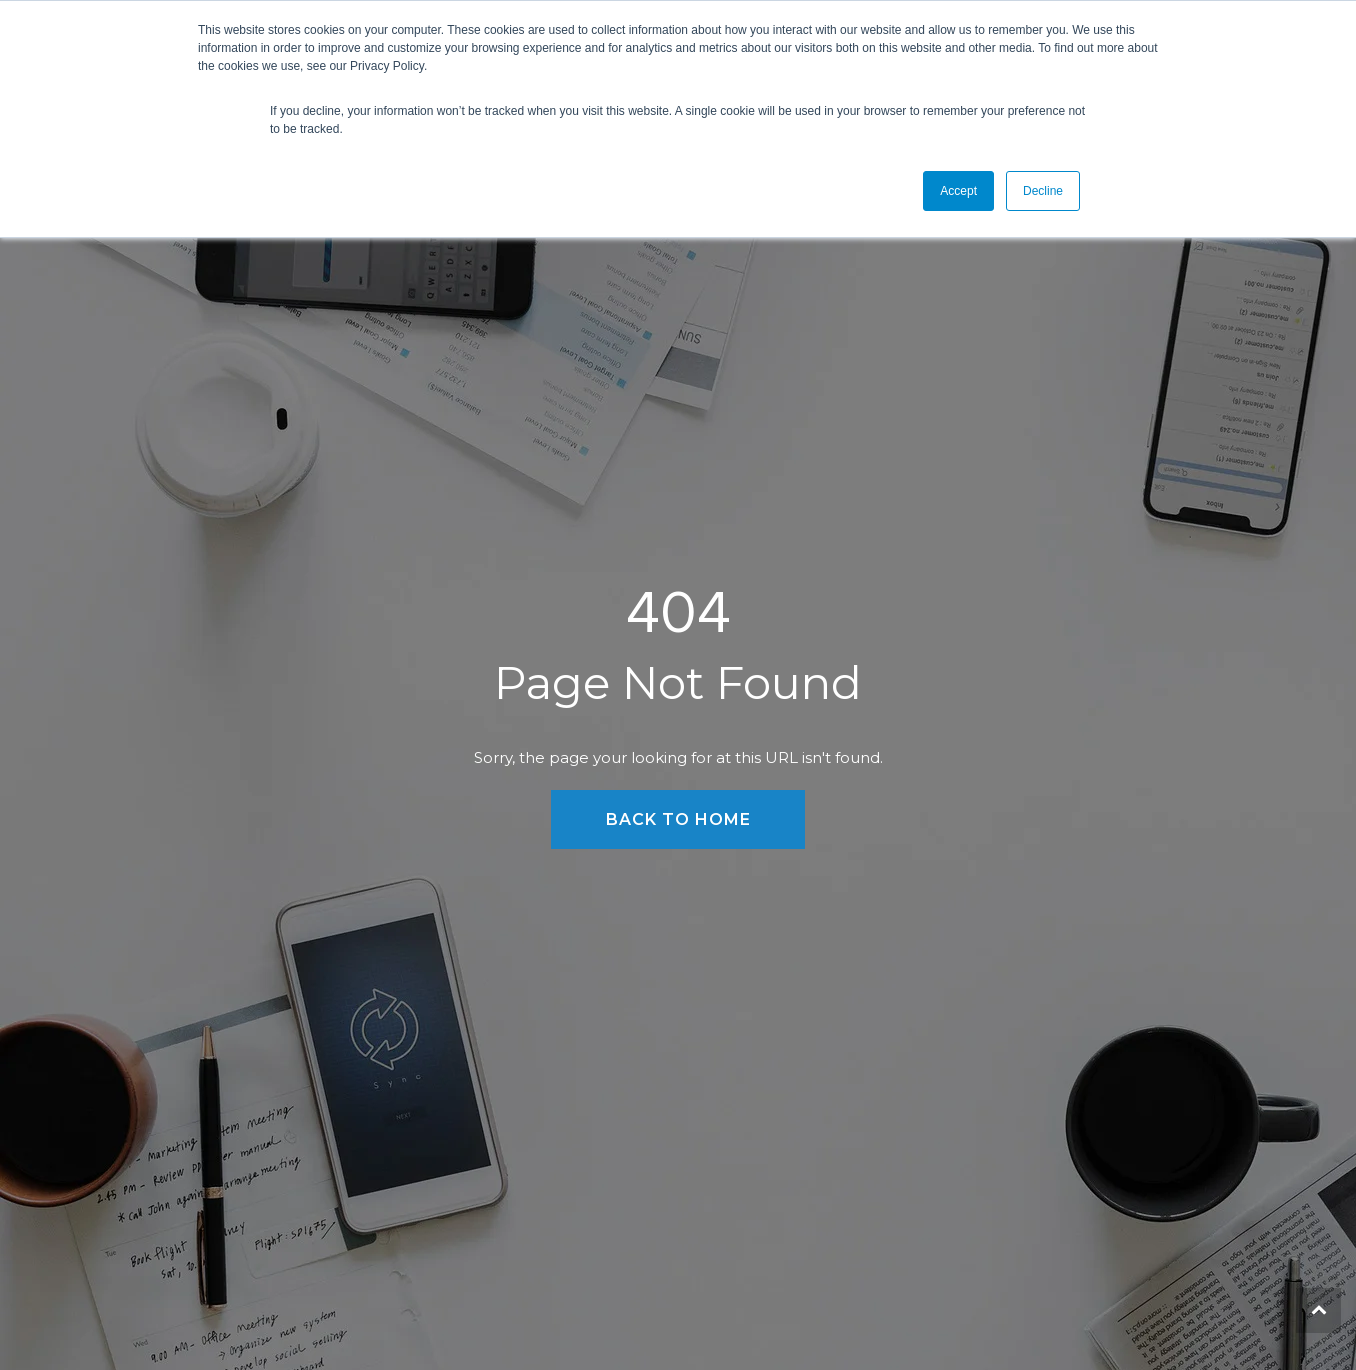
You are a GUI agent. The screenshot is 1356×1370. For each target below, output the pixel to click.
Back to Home (678, 819)
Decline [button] (1043, 191)
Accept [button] (958, 191)
